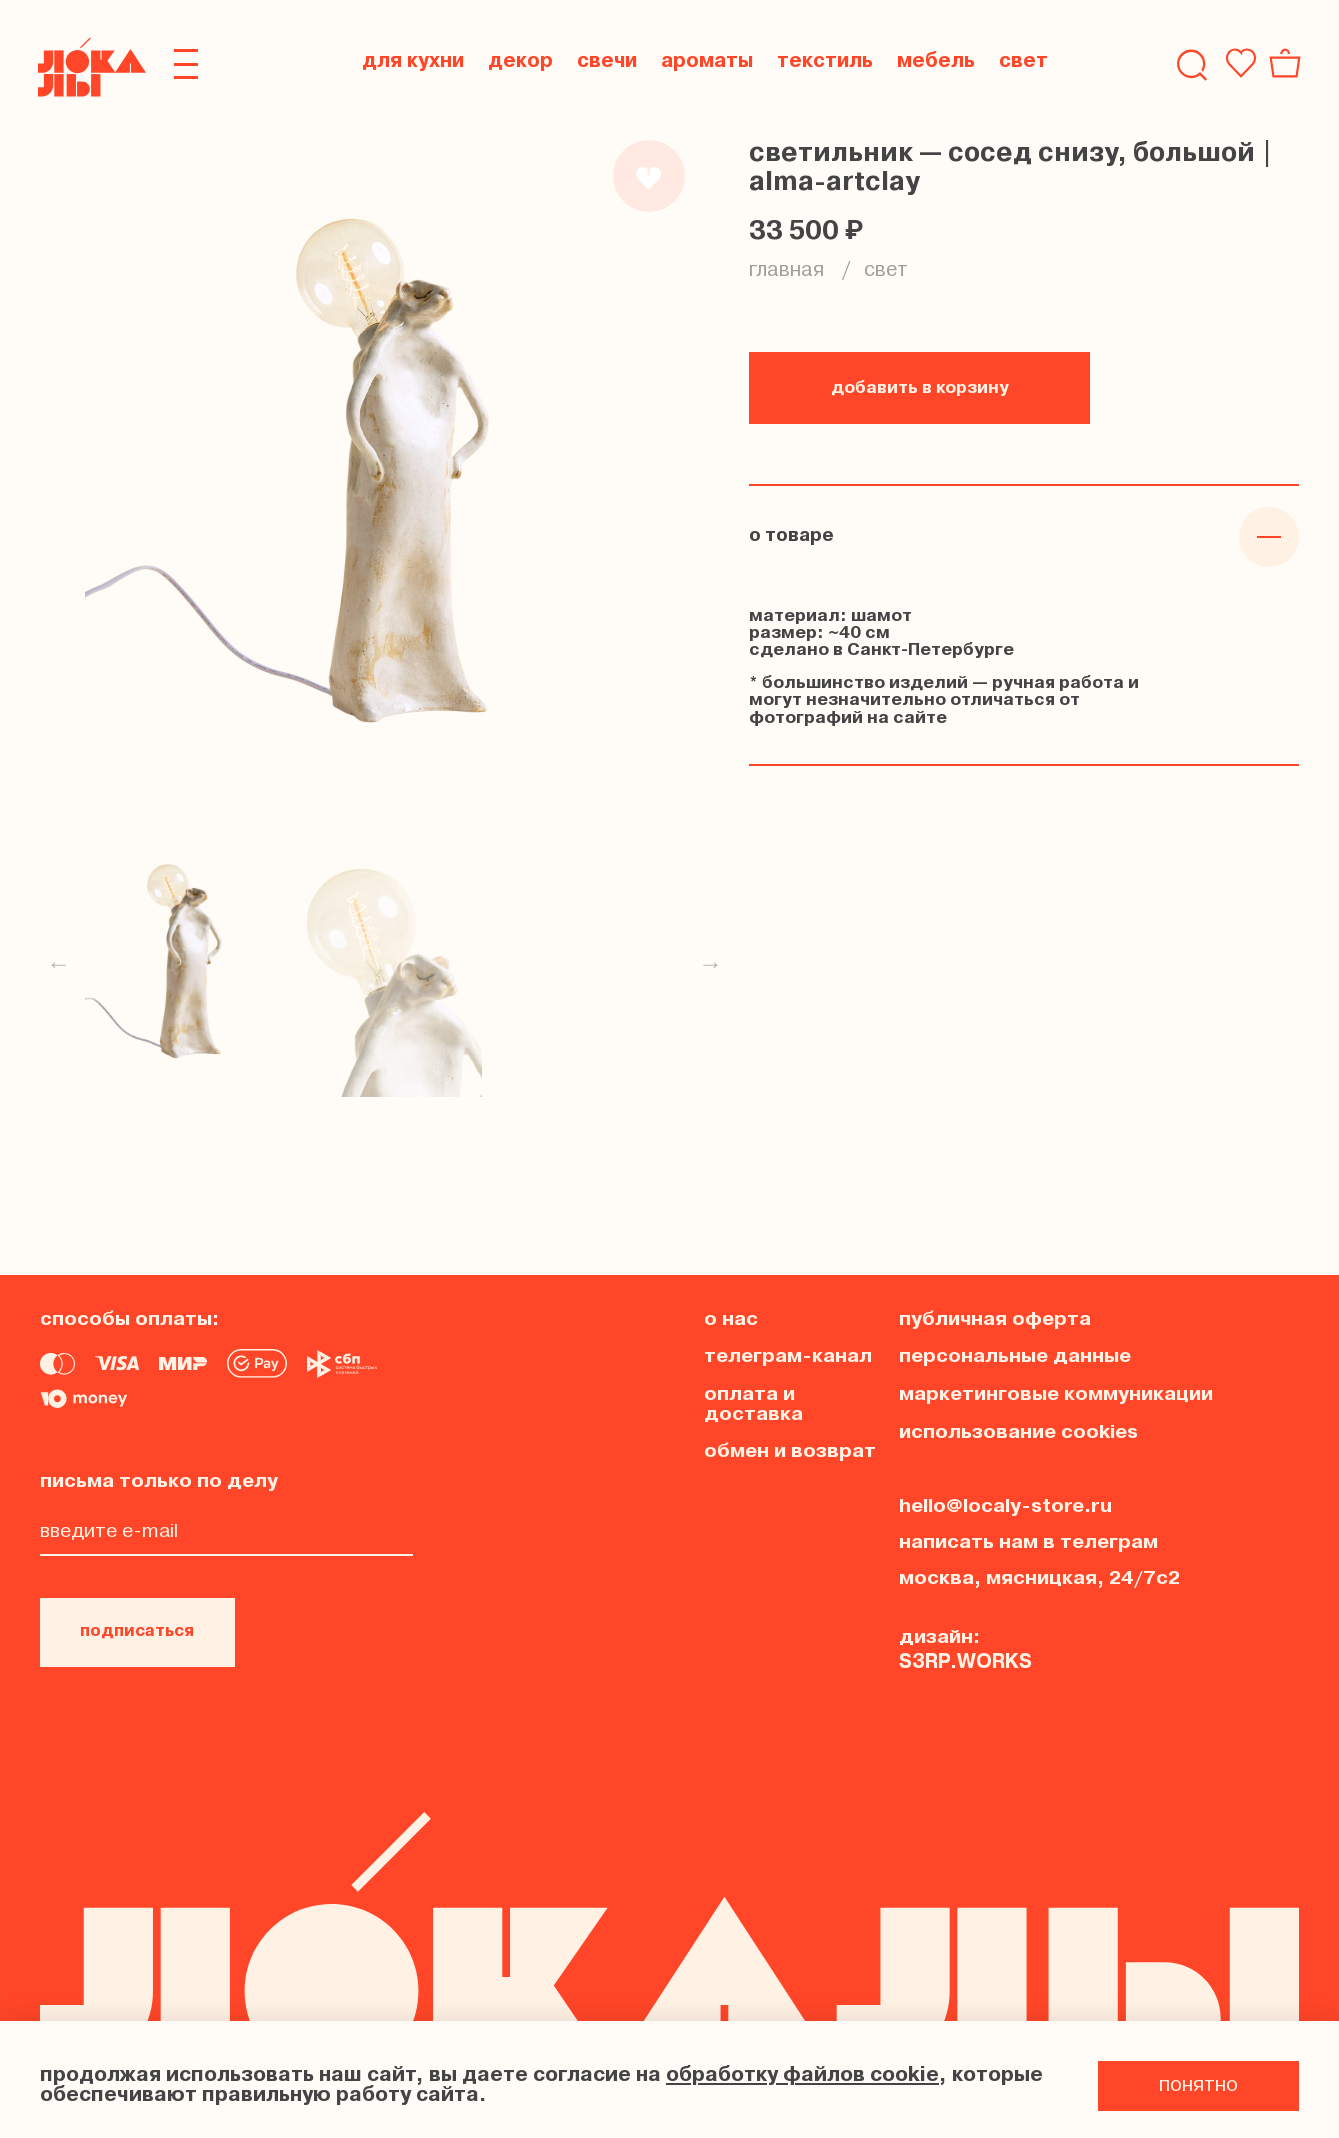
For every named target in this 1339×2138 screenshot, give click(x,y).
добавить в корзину (920, 388)
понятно (1198, 2086)
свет (886, 271)
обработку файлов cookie (802, 2076)
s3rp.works (965, 1658)
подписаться (143, 1629)
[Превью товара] (182, 965)
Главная (786, 271)
